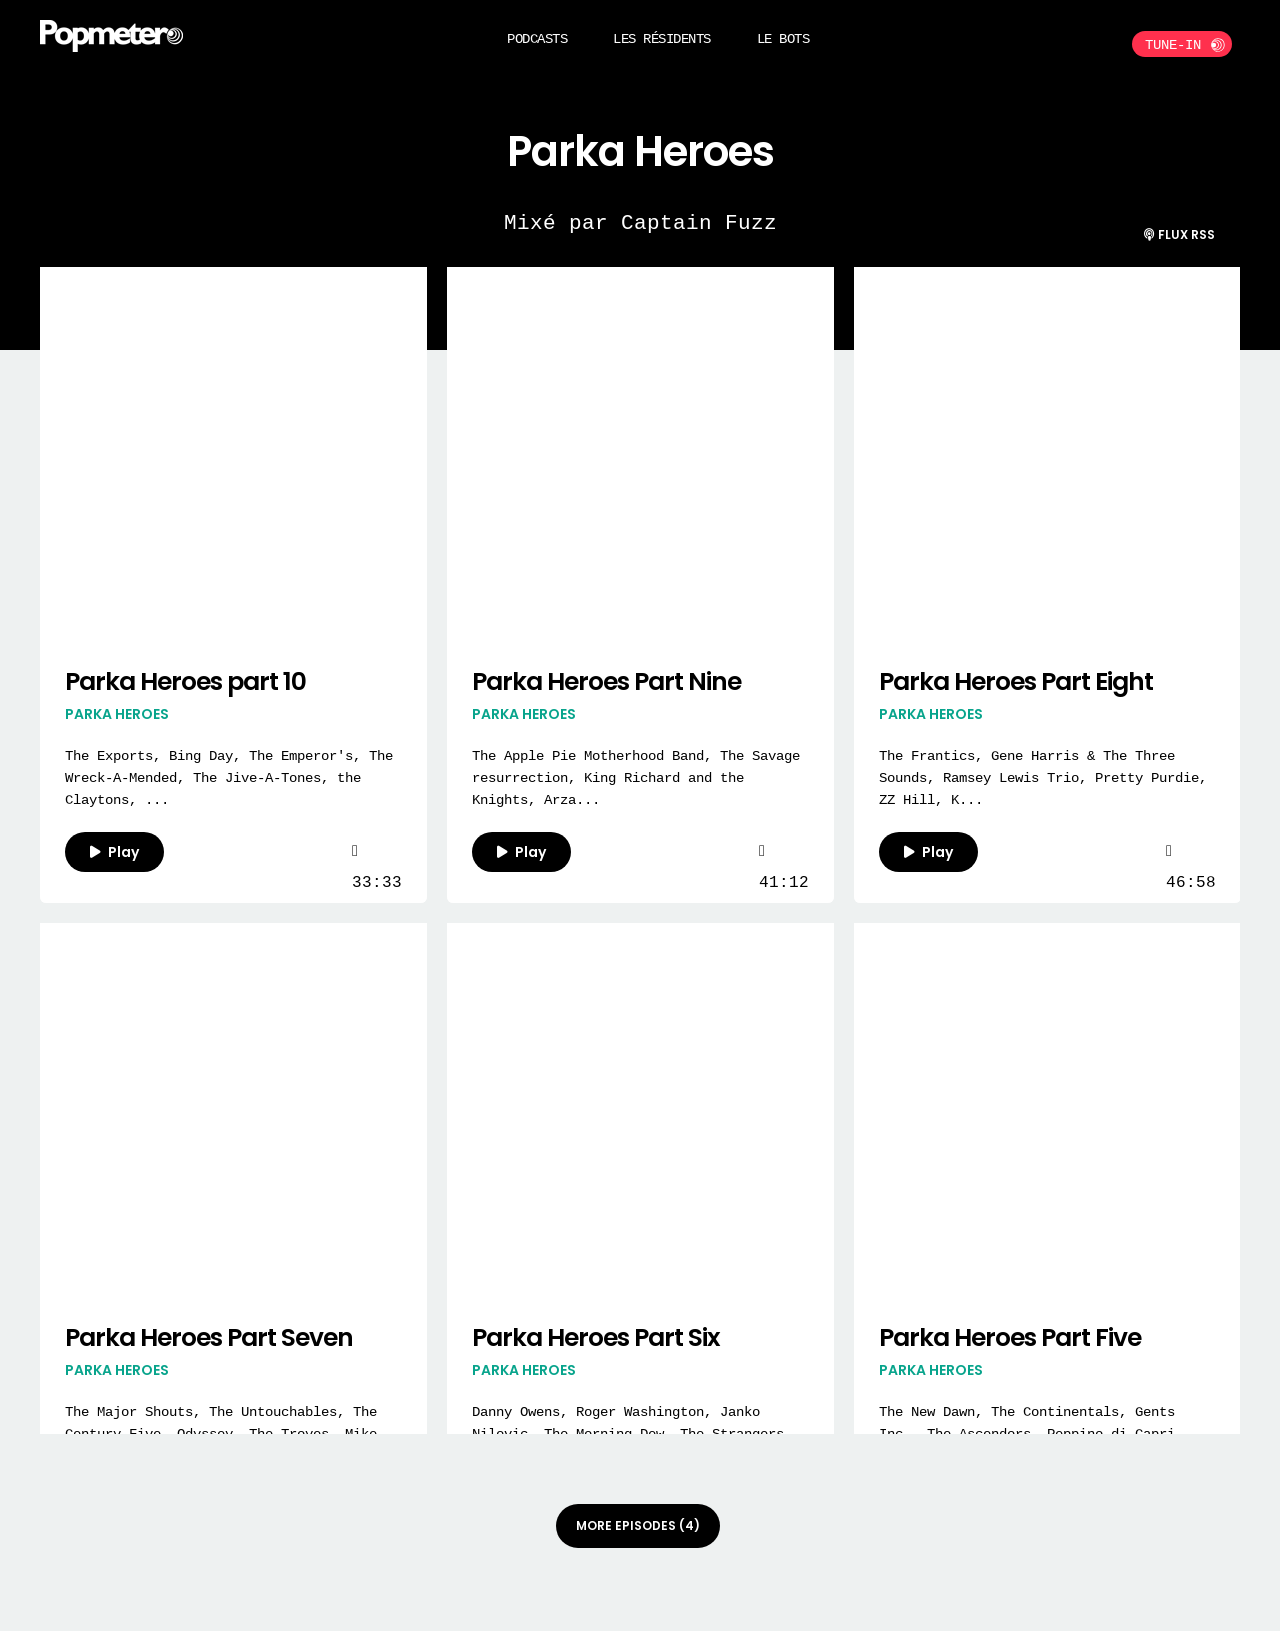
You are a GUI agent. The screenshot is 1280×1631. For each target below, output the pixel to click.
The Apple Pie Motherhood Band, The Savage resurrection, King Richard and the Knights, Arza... (636, 777)
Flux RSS (1179, 234)
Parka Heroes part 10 (185, 681)
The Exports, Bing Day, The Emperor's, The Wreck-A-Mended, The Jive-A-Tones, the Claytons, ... (229, 777)
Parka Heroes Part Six (596, 1337)
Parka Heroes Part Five (1010, 1337)
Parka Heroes (117, 714)
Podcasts (537, 38)
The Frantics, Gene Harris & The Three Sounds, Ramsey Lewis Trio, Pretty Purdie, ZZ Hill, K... (1043, 777)
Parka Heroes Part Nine (606, 681)
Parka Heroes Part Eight (1016, 681)
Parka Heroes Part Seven (209, 1337)
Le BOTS (783, 38)
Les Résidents (662, 38)
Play (114, 852)
